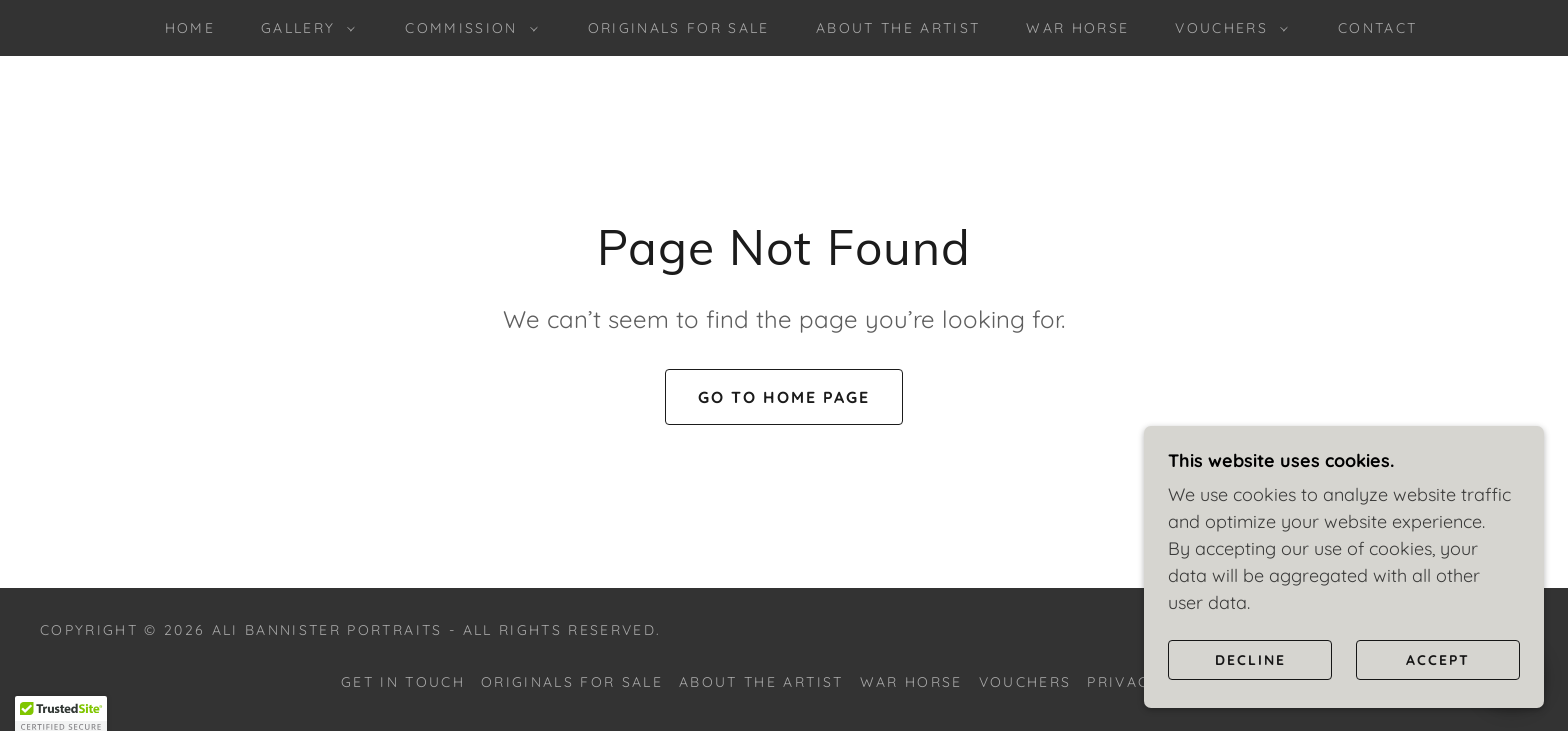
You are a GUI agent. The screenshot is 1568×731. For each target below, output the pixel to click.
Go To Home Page (784, 397)
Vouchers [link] (1025, 682)
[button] (303, 28)
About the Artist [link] (898, 28)
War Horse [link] (1077, 28)
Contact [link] (1377, 28)
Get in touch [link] (403, 682)
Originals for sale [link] (679, 28)
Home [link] (190, 28)
